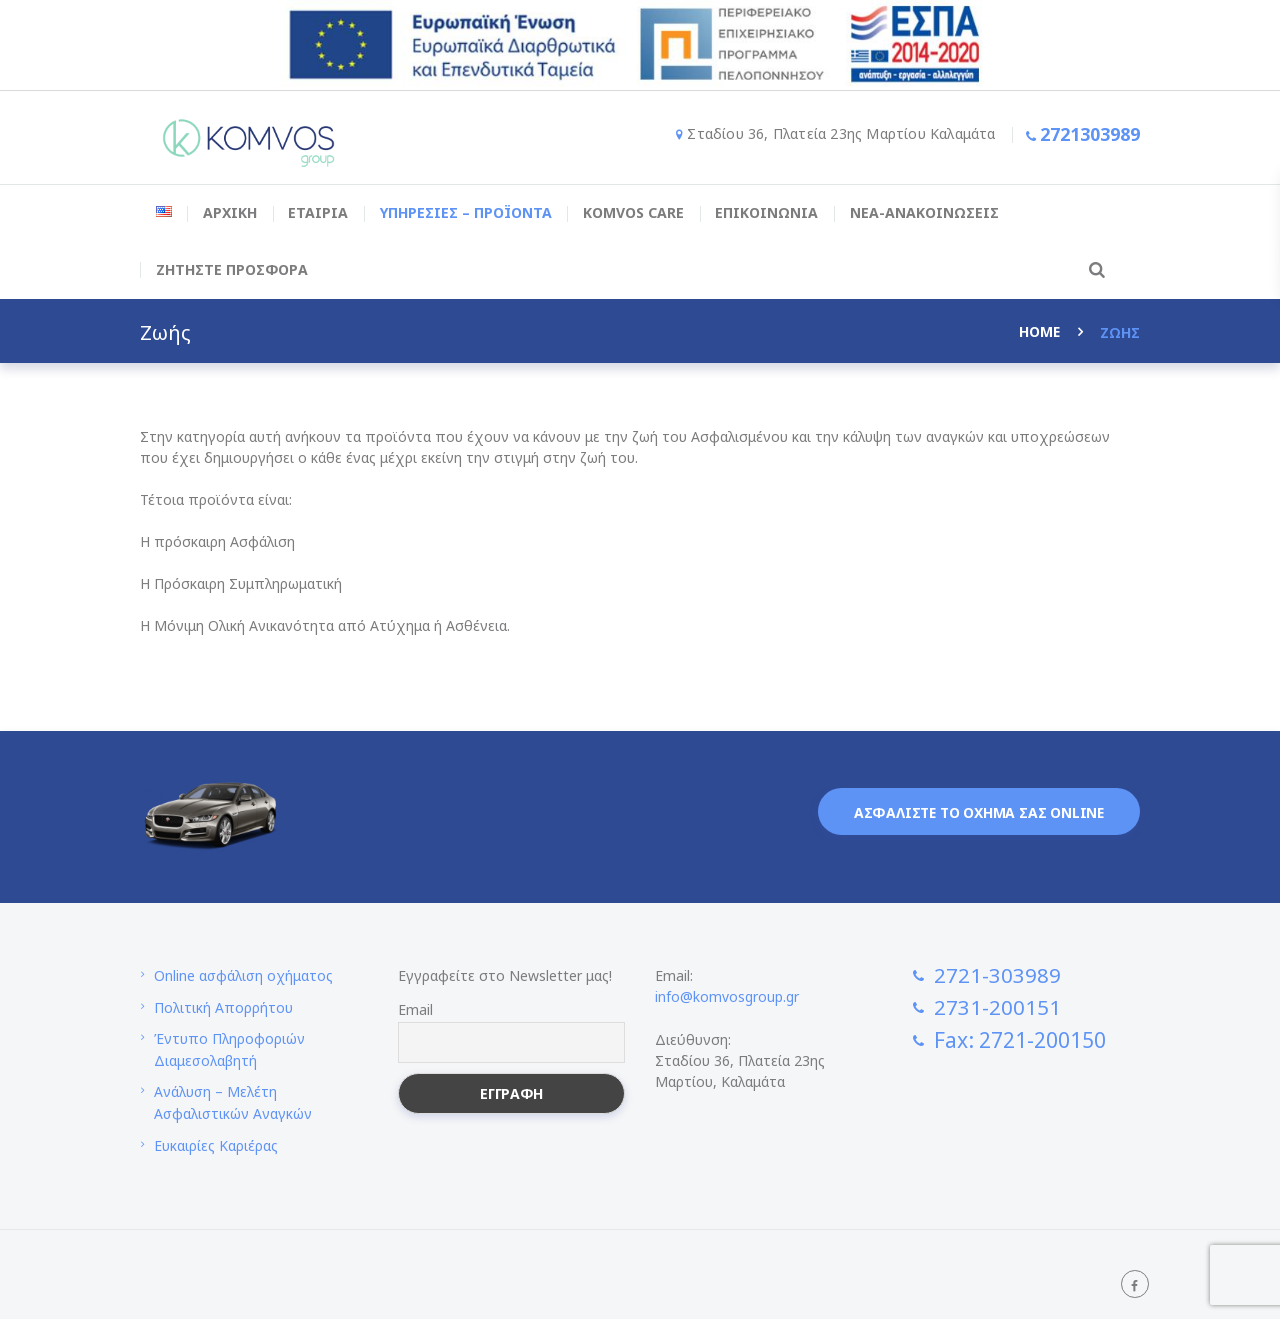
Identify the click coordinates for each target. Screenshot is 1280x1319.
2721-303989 (997, 975)
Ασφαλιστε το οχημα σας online (976, 812)
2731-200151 (997, 1007)
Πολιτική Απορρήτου (223, 1006)
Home (1039, 332)
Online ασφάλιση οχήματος (244, 975)
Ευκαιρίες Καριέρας (216, 1140)
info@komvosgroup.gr (727, 996)
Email (415, 1009)
